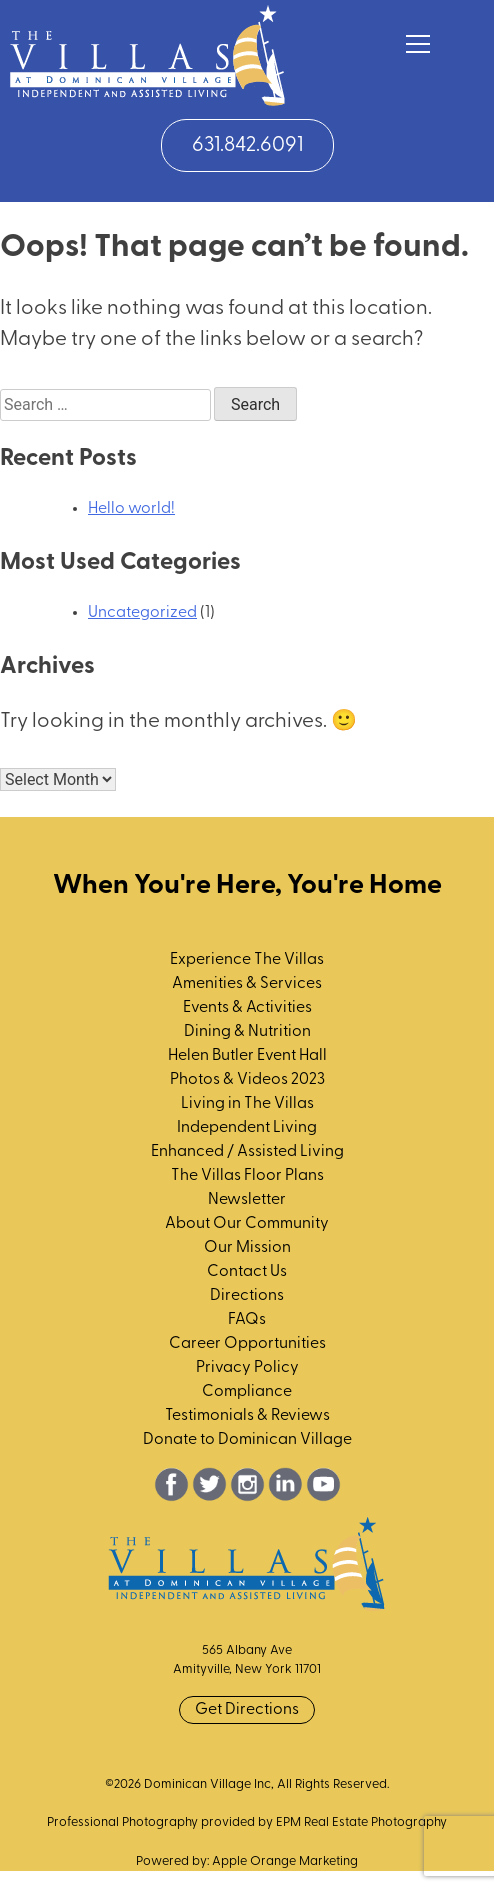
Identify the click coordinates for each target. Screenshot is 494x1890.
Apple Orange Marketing (285, 1861)
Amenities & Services (247, 984)
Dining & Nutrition (247, 1032)
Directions (247, 1296)
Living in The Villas (247, 1104)
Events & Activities (247, 1008)
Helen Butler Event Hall (247, 1056)
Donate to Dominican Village (247, 1440)
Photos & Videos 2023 (247, 1080)
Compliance (247, 1392)
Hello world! (131, 509)
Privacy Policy (247, 1368)
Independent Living (247, 1128)
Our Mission (247, 1248)
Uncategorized (142, 613)
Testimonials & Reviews (247, 1416)
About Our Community (247, 1224)
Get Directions (247, 1710)
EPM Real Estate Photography (361, 1822)
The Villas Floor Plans (247, 1176)
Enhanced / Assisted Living (247, 1152)
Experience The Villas (247, 960)
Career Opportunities (247, 1344)
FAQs (247, 1320)
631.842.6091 (247, 145)
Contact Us (247, 1272)
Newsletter (247, 1200)
